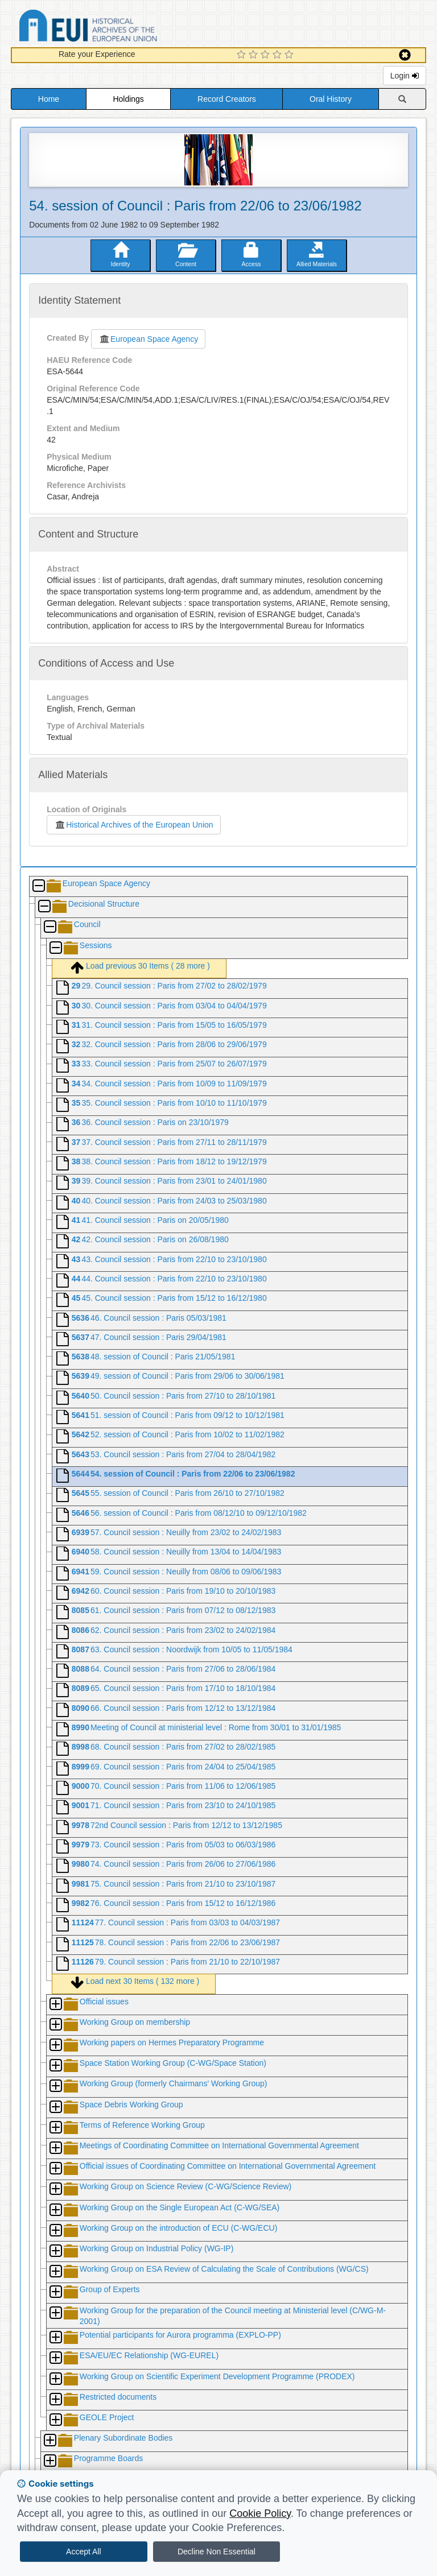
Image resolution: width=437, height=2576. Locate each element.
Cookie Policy (260, 2513)
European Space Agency (148, 339)
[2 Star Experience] (255, 55)
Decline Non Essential (216, 2551)
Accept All (83, 2551)
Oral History (331, 99)
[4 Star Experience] (279, 55)
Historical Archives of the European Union (133, 824)
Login (404, 75)
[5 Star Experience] (290, 55)
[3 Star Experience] (267, 55)
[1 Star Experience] (243, 55)
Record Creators (226, 99)
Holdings (128, 99)
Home (48, 99)
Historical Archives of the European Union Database (120, 27)
